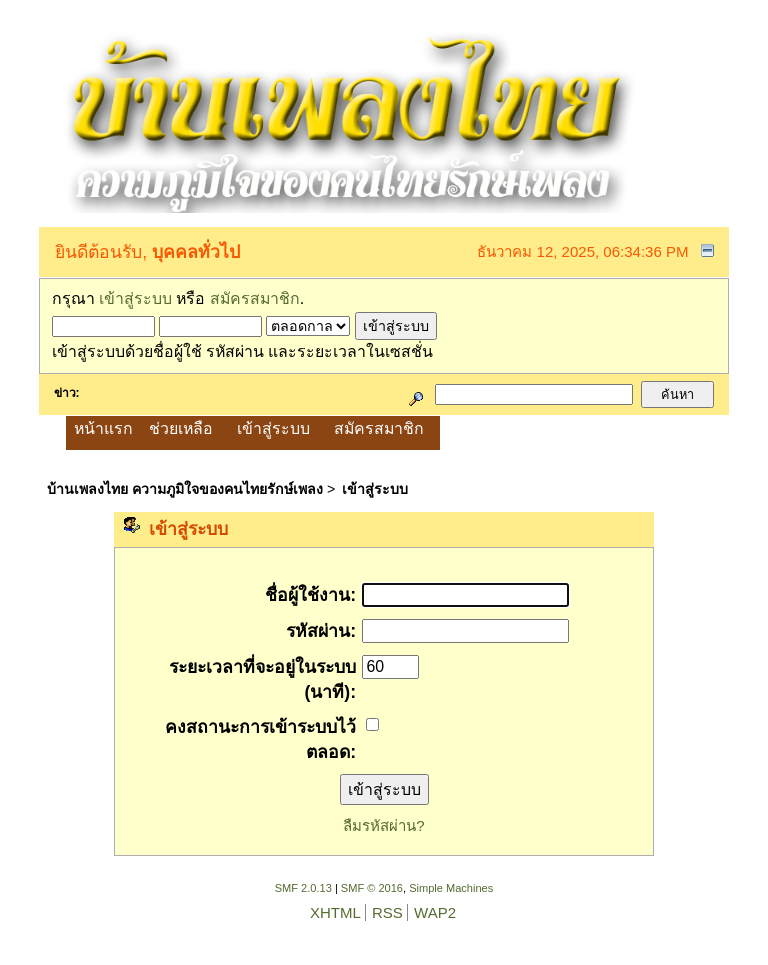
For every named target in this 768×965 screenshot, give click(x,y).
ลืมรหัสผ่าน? (383, 825)
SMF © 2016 (372, 888)
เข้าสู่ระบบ (135, 298)
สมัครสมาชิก (255, 298)
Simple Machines (451, 888)
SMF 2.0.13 (303, 888)
